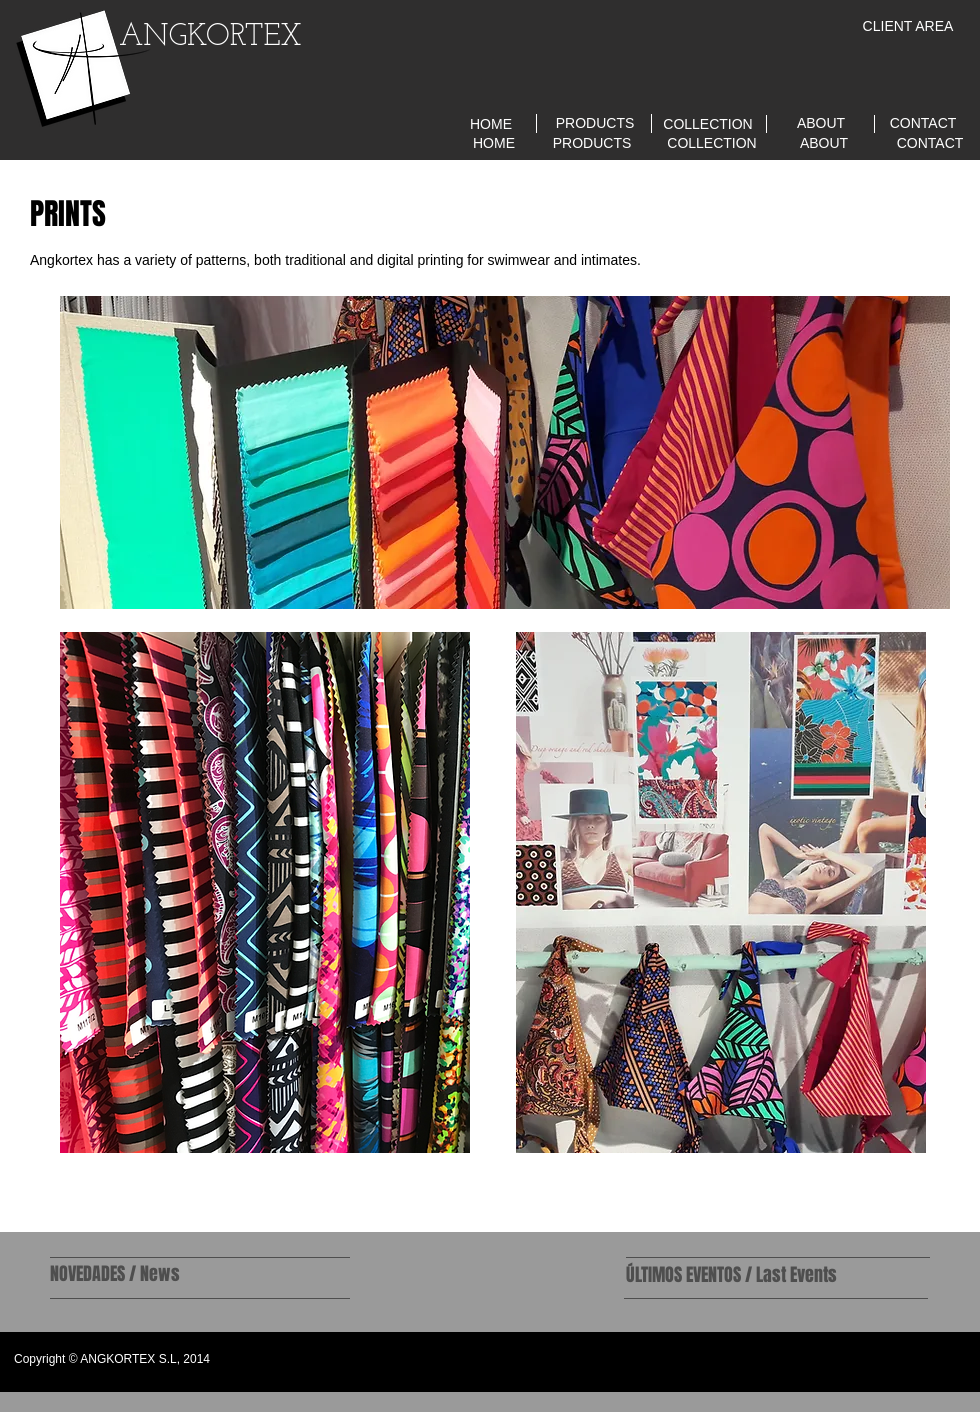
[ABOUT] (821, 123)
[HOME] (491, 124)
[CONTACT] (923, 123)
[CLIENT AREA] (908, 26)
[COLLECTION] (708, 124)
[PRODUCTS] (595, 123)
